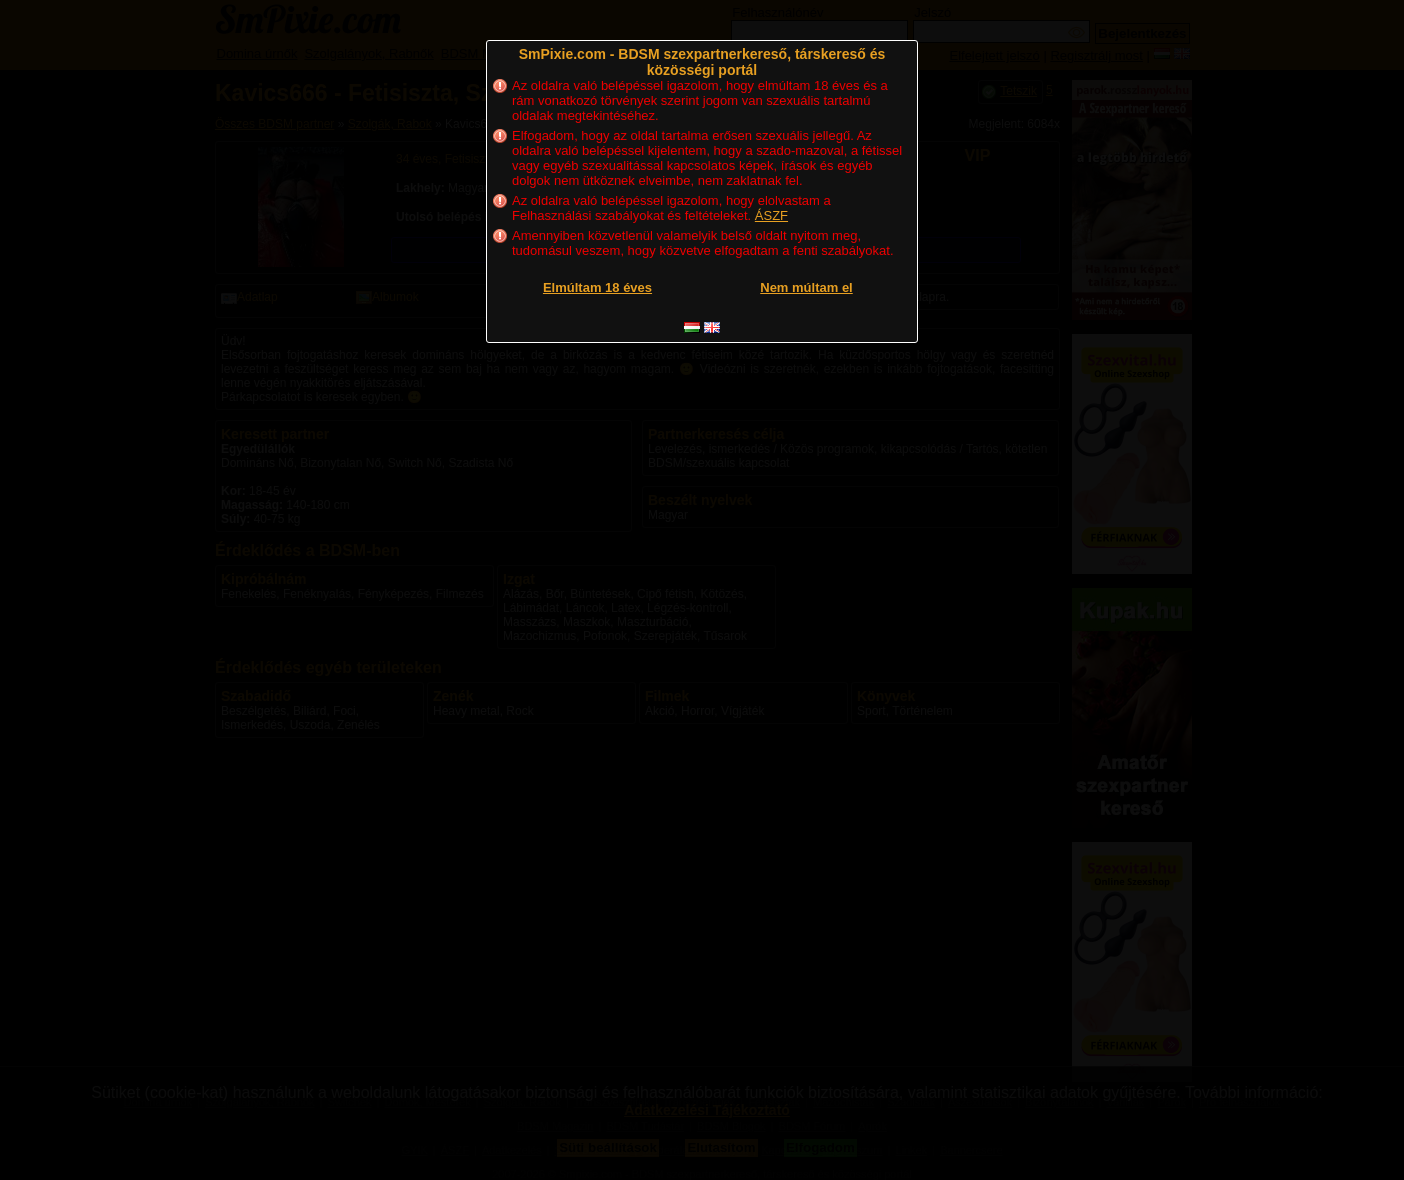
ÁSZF (771, 215)
